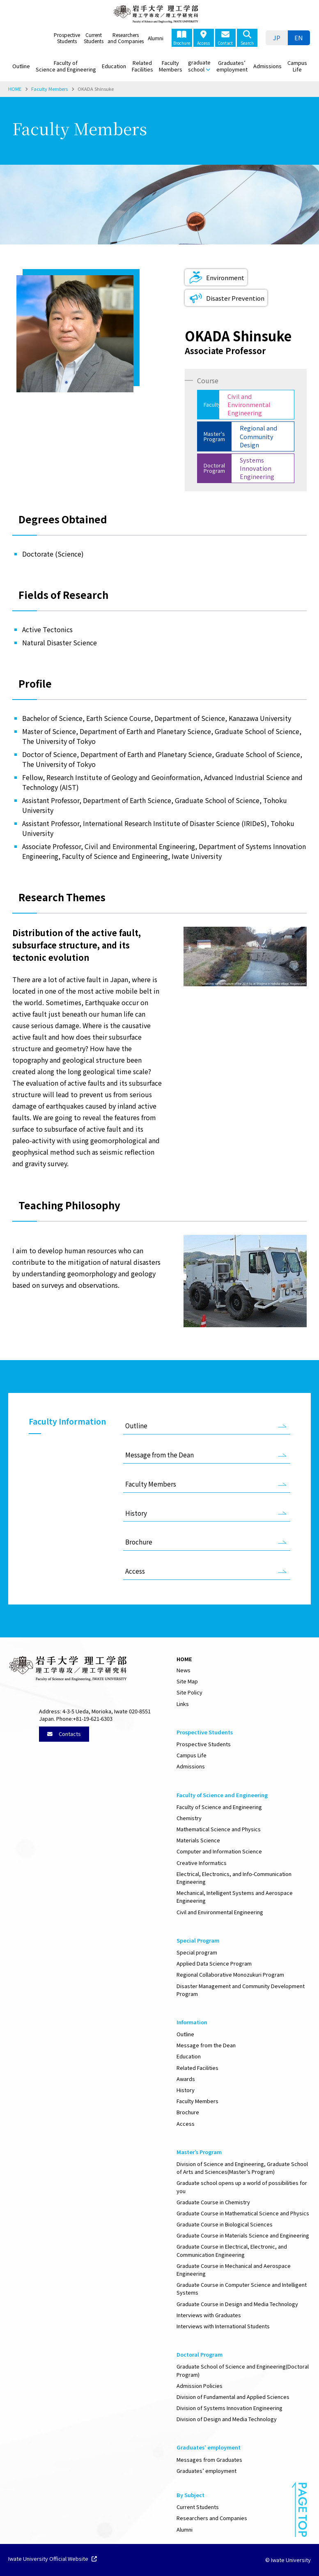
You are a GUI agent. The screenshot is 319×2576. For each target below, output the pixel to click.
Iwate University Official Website (52, 2559)
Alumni (155, 38)
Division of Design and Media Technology (227, 2419)
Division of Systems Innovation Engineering (229, 2408)
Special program (197, 1952)
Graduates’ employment (232, 66)
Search (247, 38)
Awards (186, 2079)
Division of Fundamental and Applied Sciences (233, 2397)
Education (114, 66)
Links (183, 1704)
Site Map (187, 1681)
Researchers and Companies (126, 38)
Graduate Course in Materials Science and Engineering (243, 2235)
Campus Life (297, 66)
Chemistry (189, 1818)
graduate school (199, 65)
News (183, 1670)
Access (203, 38)
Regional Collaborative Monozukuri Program (230, 1974)
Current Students (93, 38)
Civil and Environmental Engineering (220, 1912)
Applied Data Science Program (214, 1963)
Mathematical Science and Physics (219, 1829)
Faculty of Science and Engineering (66, 66)
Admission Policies (200, 2386)
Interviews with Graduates (209, 2315)
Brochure (181, 38)
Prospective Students (67, 38)
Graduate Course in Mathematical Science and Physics (243, 2213)
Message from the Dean (159, 1454)
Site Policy (189, 1692)
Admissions (267, 66)
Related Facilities (142, 66)
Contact (225, 38)
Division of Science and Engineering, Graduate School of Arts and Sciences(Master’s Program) (242, 2167)
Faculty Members (170, 66)
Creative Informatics (202, 1863)
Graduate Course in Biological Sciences (225, 2224)
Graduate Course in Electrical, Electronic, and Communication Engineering (232, 2250)
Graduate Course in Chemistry (213, 2202)
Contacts (64, 1734)
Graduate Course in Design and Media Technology (237, 2304)
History (136, 1512)
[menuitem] (277, 37)
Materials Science (198, 1840)
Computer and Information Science (219, 1851)
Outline (21, 66)
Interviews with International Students (223, 2326)
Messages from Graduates (209, 2459)
